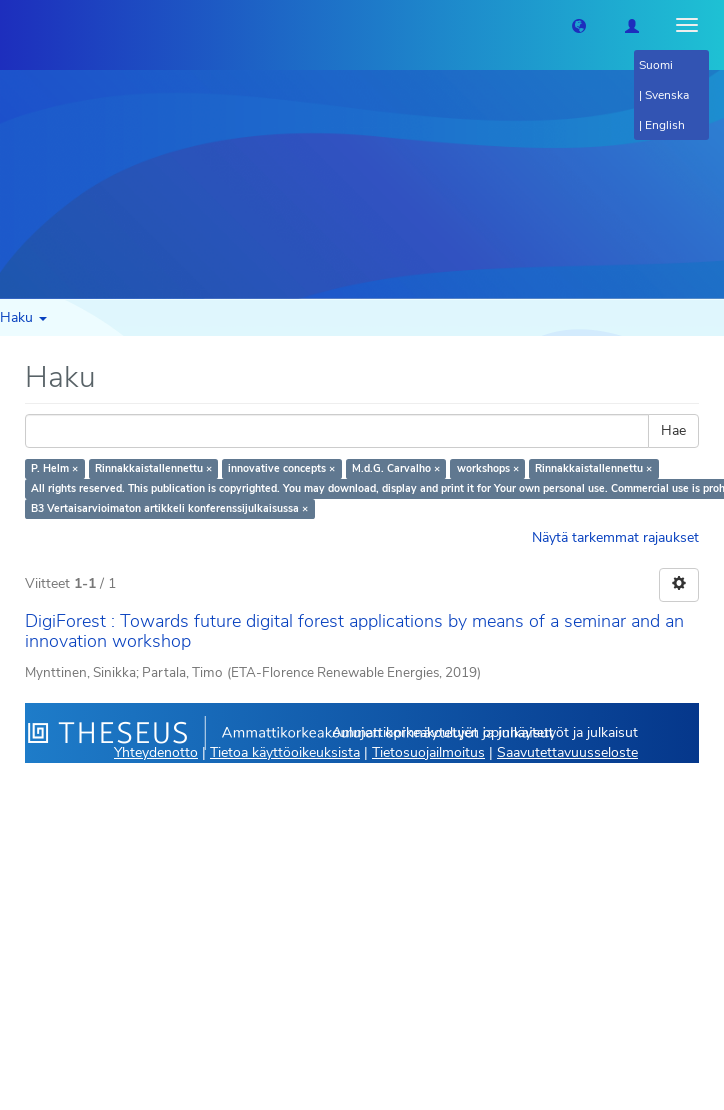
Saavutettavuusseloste (567, 752)
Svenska (667, 95)
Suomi (656, 65)
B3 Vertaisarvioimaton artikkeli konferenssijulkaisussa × (169, 508)
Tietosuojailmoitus (428, 752)
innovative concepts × (281, 468)
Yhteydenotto (156, 752)
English (665, 125)
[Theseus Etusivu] (15, 25)
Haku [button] (23, 317)
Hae (673, 430)
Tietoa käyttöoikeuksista (285, 752)
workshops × (488, 468)
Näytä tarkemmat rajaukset (615, 537)
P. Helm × (54, 468)
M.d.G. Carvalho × (396, 468)
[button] (579, 25)
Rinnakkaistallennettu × (153, 468)
